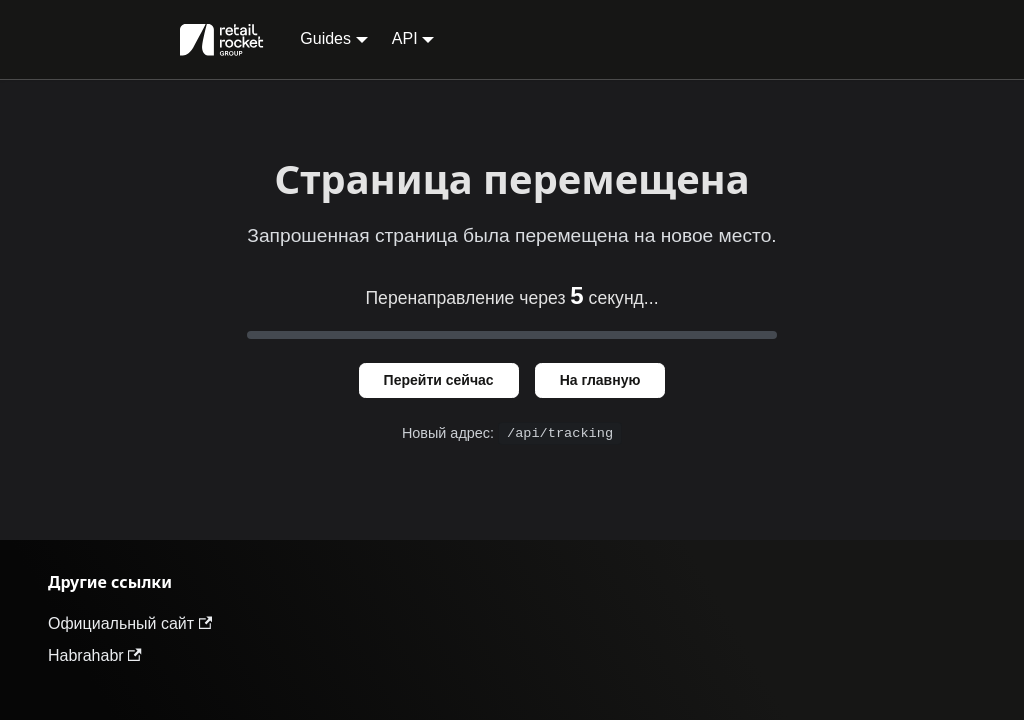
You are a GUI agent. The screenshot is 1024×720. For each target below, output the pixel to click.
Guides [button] (325, 38)
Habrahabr (95, 655)
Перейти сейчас (439, 380)
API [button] (405, 38)
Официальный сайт (130, 623)
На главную (600, 380)
